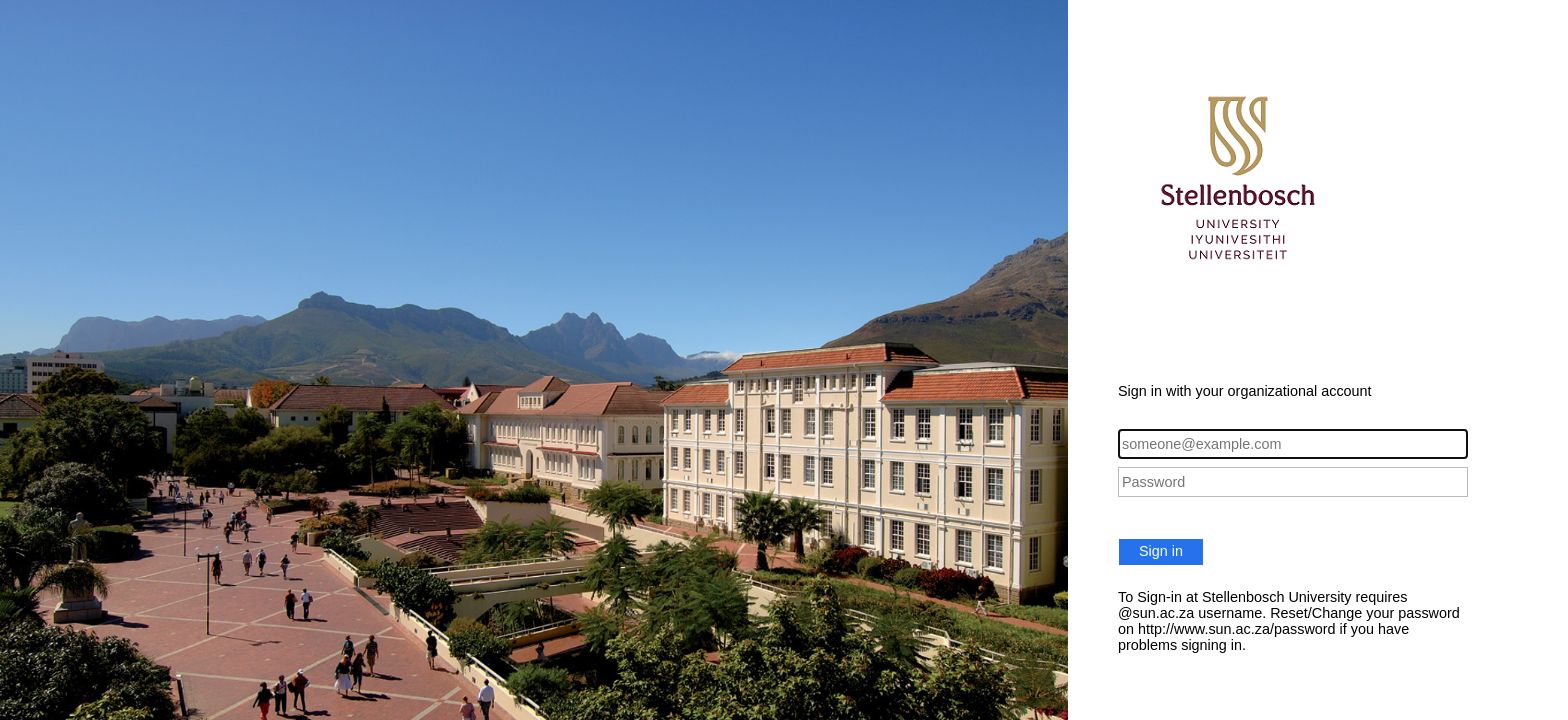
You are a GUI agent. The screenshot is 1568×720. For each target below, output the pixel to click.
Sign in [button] (1161, 551)
